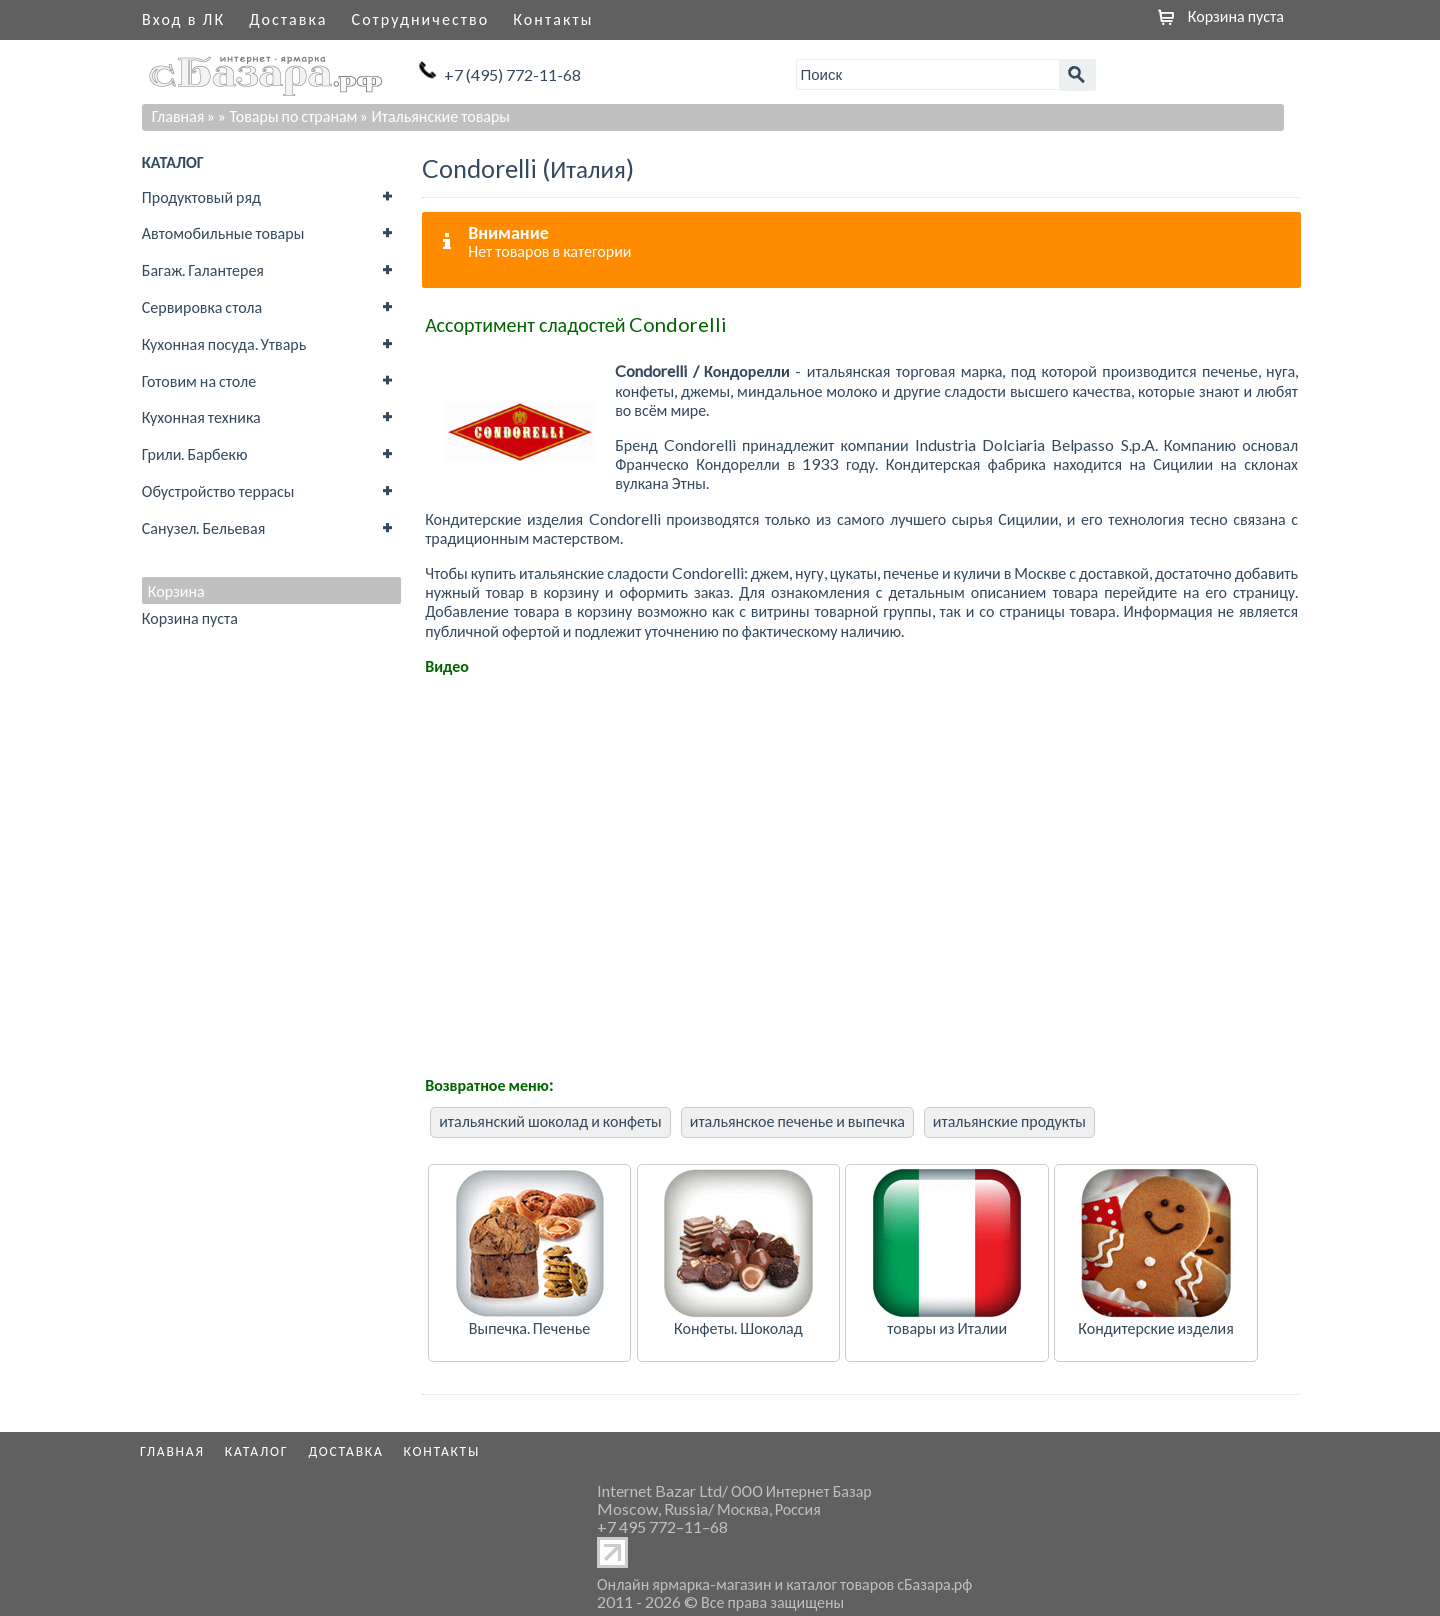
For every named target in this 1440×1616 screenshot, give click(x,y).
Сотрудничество (421, 18)
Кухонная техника (201, 416)
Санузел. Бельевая (203, 527)
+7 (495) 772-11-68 (512, 74)
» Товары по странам (287, 115)
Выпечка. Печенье (529, 1327)
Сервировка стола (202, 306)
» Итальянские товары (435, 115)
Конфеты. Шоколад (738, 1327)
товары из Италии (947, 1327)
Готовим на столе (199, 380)
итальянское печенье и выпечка (797, 1120)
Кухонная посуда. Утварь (224, 343)
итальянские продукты (1009, 1120)
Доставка (288, 18)
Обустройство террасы (218, 490)
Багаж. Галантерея (203, 269)
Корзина (176, 591)
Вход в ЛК (183, 18)
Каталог (257, 1451)
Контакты (553, 18)
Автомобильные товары (223, 232)
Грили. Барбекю (195, 453)
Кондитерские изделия (1155, 1327)
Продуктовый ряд (201, 196)
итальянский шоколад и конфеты (550, 1120)
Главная (178, 115)
